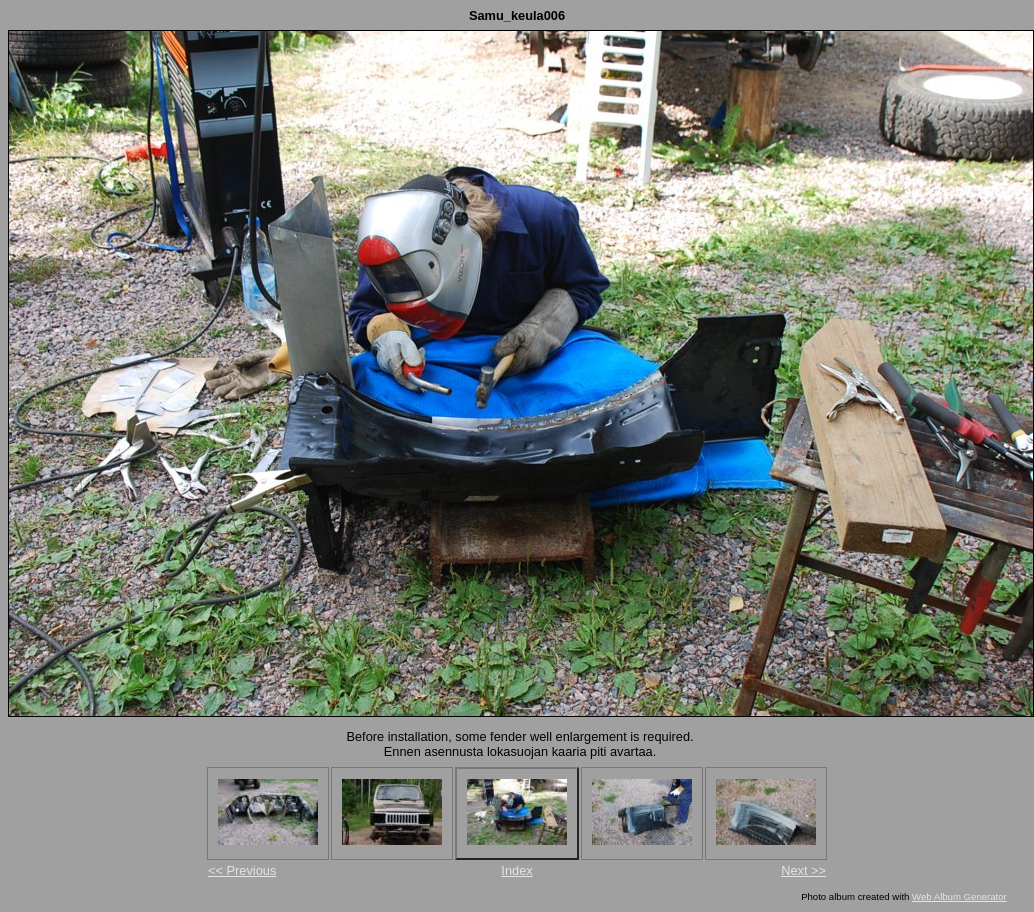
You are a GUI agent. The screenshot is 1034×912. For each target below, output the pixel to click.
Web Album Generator (959, 896)
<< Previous (242, 870)
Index (516, 870)
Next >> (803, 870)
